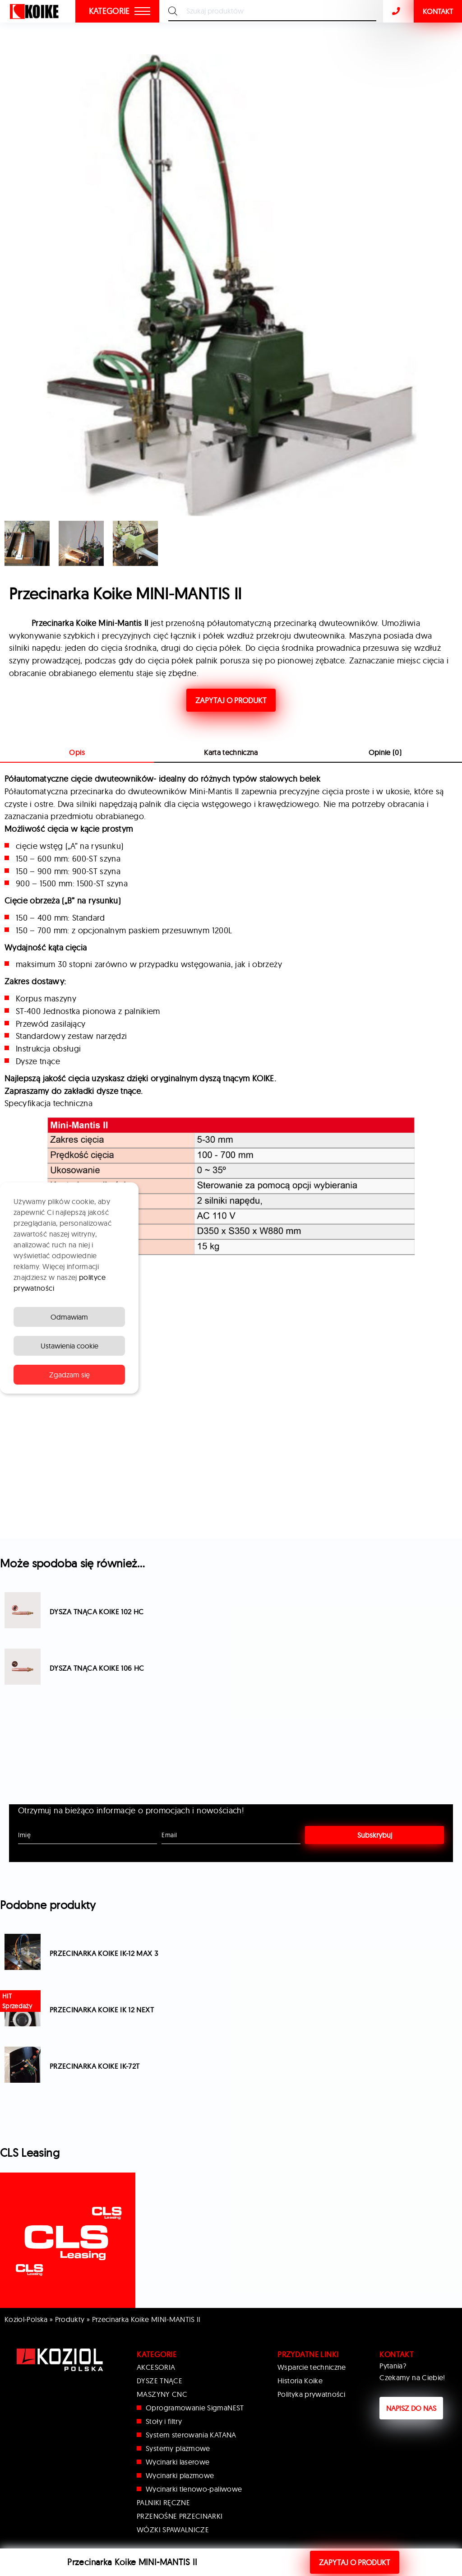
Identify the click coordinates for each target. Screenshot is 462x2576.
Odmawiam (69, 1316)
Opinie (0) (385, 752)
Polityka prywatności (311, 2394)
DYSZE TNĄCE (159, 2380)
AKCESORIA (156, 2367)
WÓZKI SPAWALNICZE (173, 2529)
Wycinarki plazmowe (180, 2475)
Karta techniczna (231, 752)
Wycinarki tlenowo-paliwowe (194, 2488)
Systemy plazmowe (178, 2448)
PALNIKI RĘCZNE (163, 2502)
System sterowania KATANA (191, 2434)
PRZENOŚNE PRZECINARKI (179, 2515)
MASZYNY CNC (162, 2394)
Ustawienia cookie (69, 1345)
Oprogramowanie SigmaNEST (195, 2407)
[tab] (231, 752)
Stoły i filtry (164, 2421)
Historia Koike (300, 2380)
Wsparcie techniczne (311, 2367)
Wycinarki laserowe (177, 2461)
